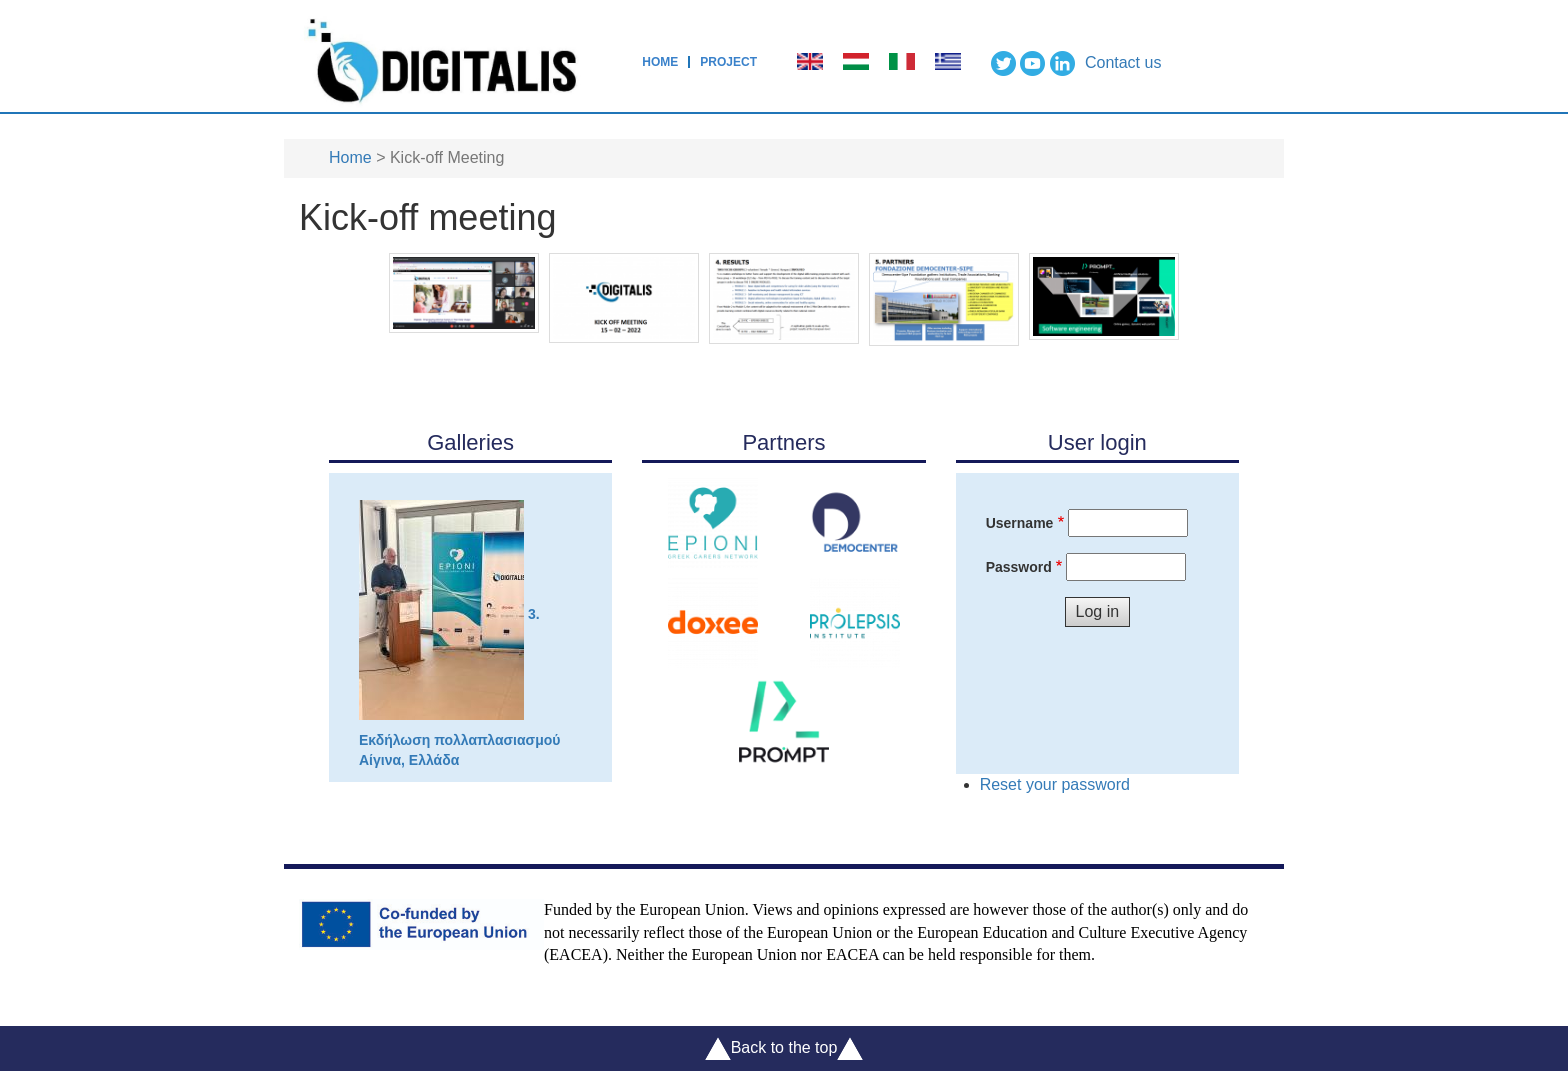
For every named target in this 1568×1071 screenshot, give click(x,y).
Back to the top (784, 1048)
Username (1020, 523)
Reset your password (1055, 784)
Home (660, 62)
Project (728, 62)
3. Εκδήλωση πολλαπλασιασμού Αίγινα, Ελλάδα (459, 634)
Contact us (1123, 62)
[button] (464, 291)
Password (1019, 567)
